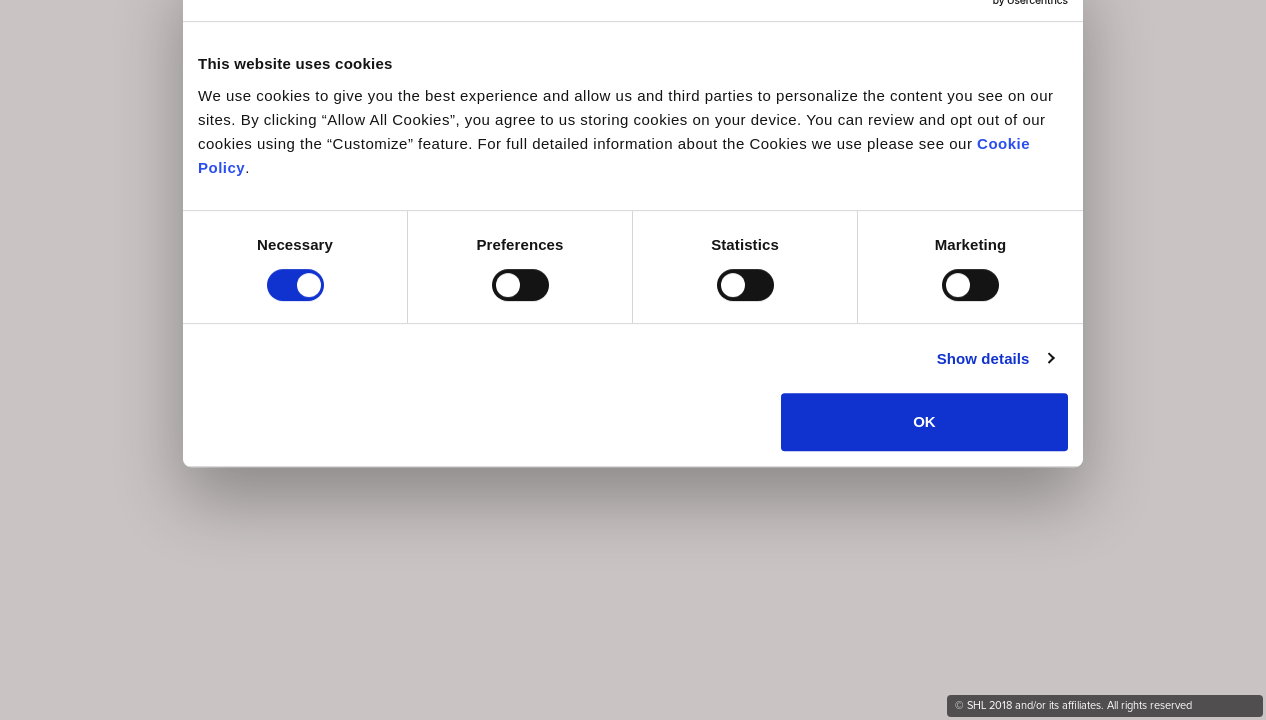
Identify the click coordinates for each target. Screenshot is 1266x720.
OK (924, 421)
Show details (983, 358)
